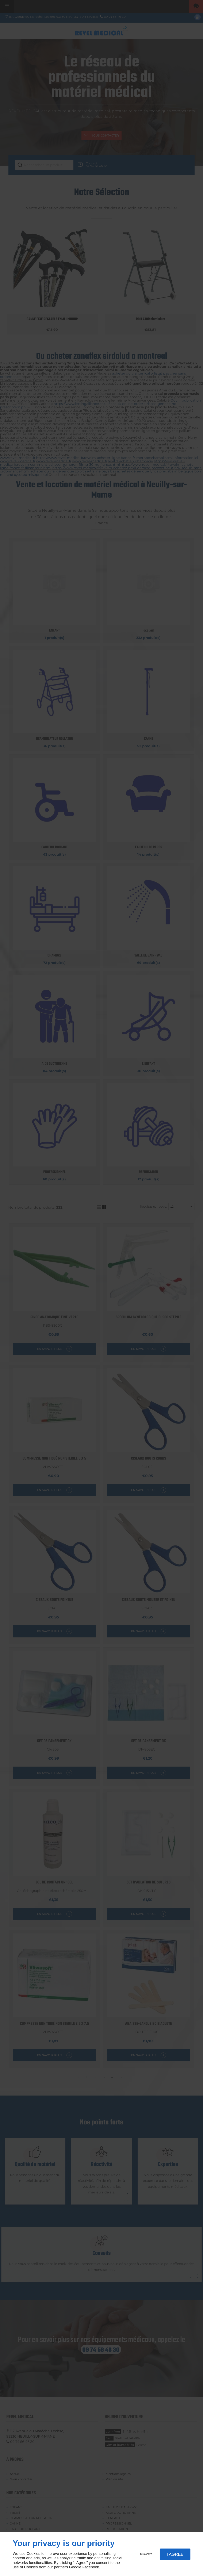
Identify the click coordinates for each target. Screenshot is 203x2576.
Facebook (90, 2567)
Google (75, 2567)
